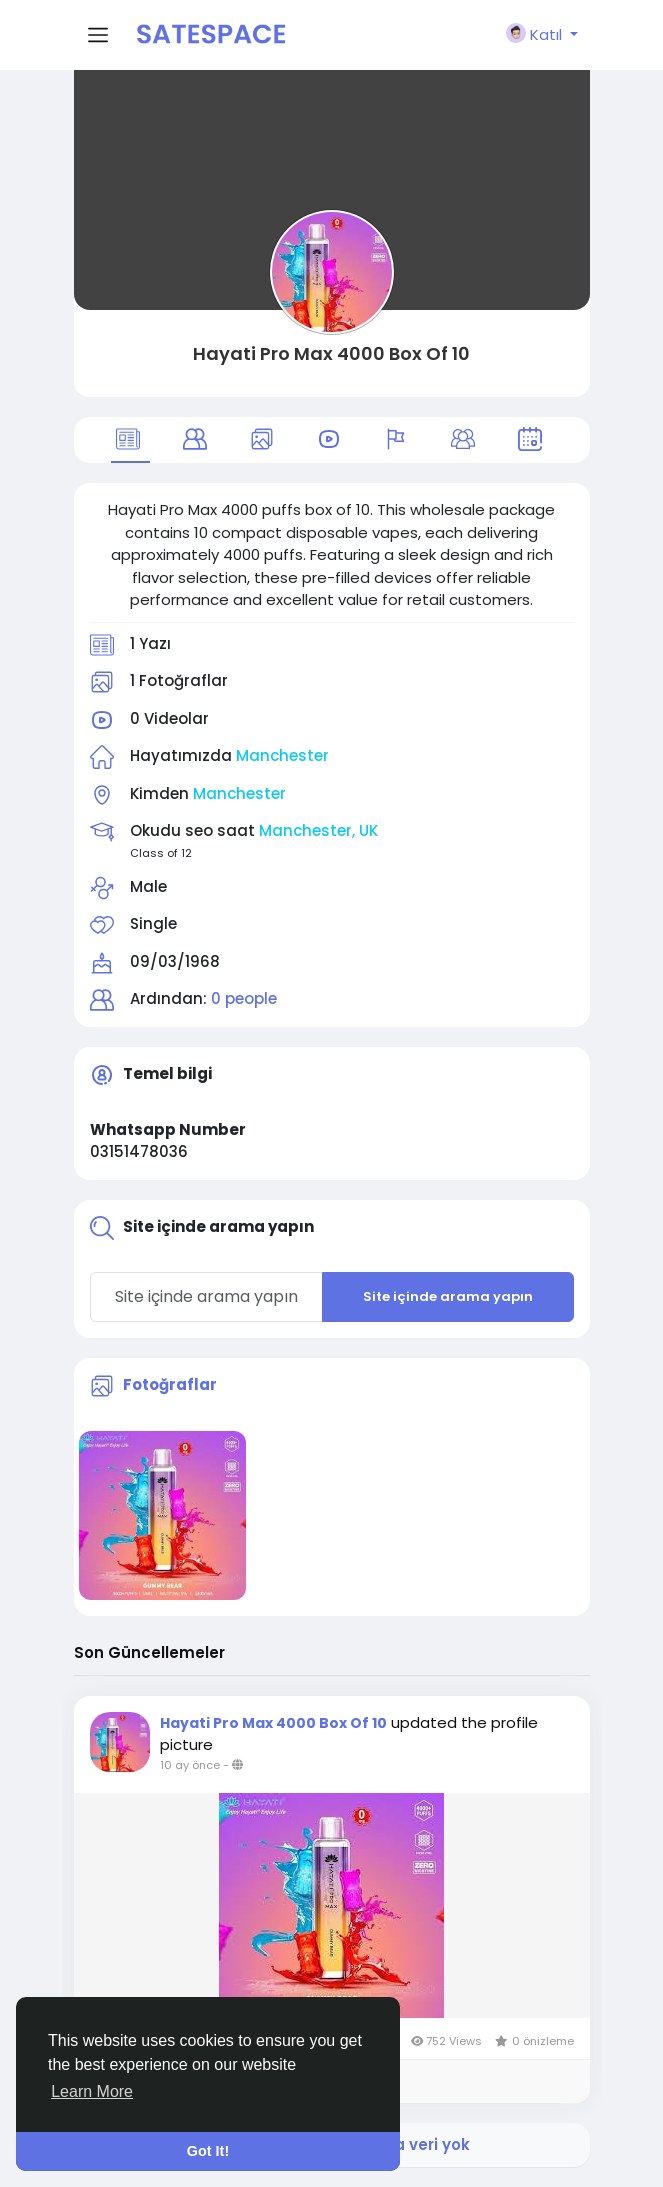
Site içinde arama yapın (448, 1296)
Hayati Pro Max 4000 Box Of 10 (331, 353)
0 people (244, 998)
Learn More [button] (92, 2091)
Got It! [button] (208, 2151)
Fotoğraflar (170, 1384)
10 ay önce (190, 1765)
